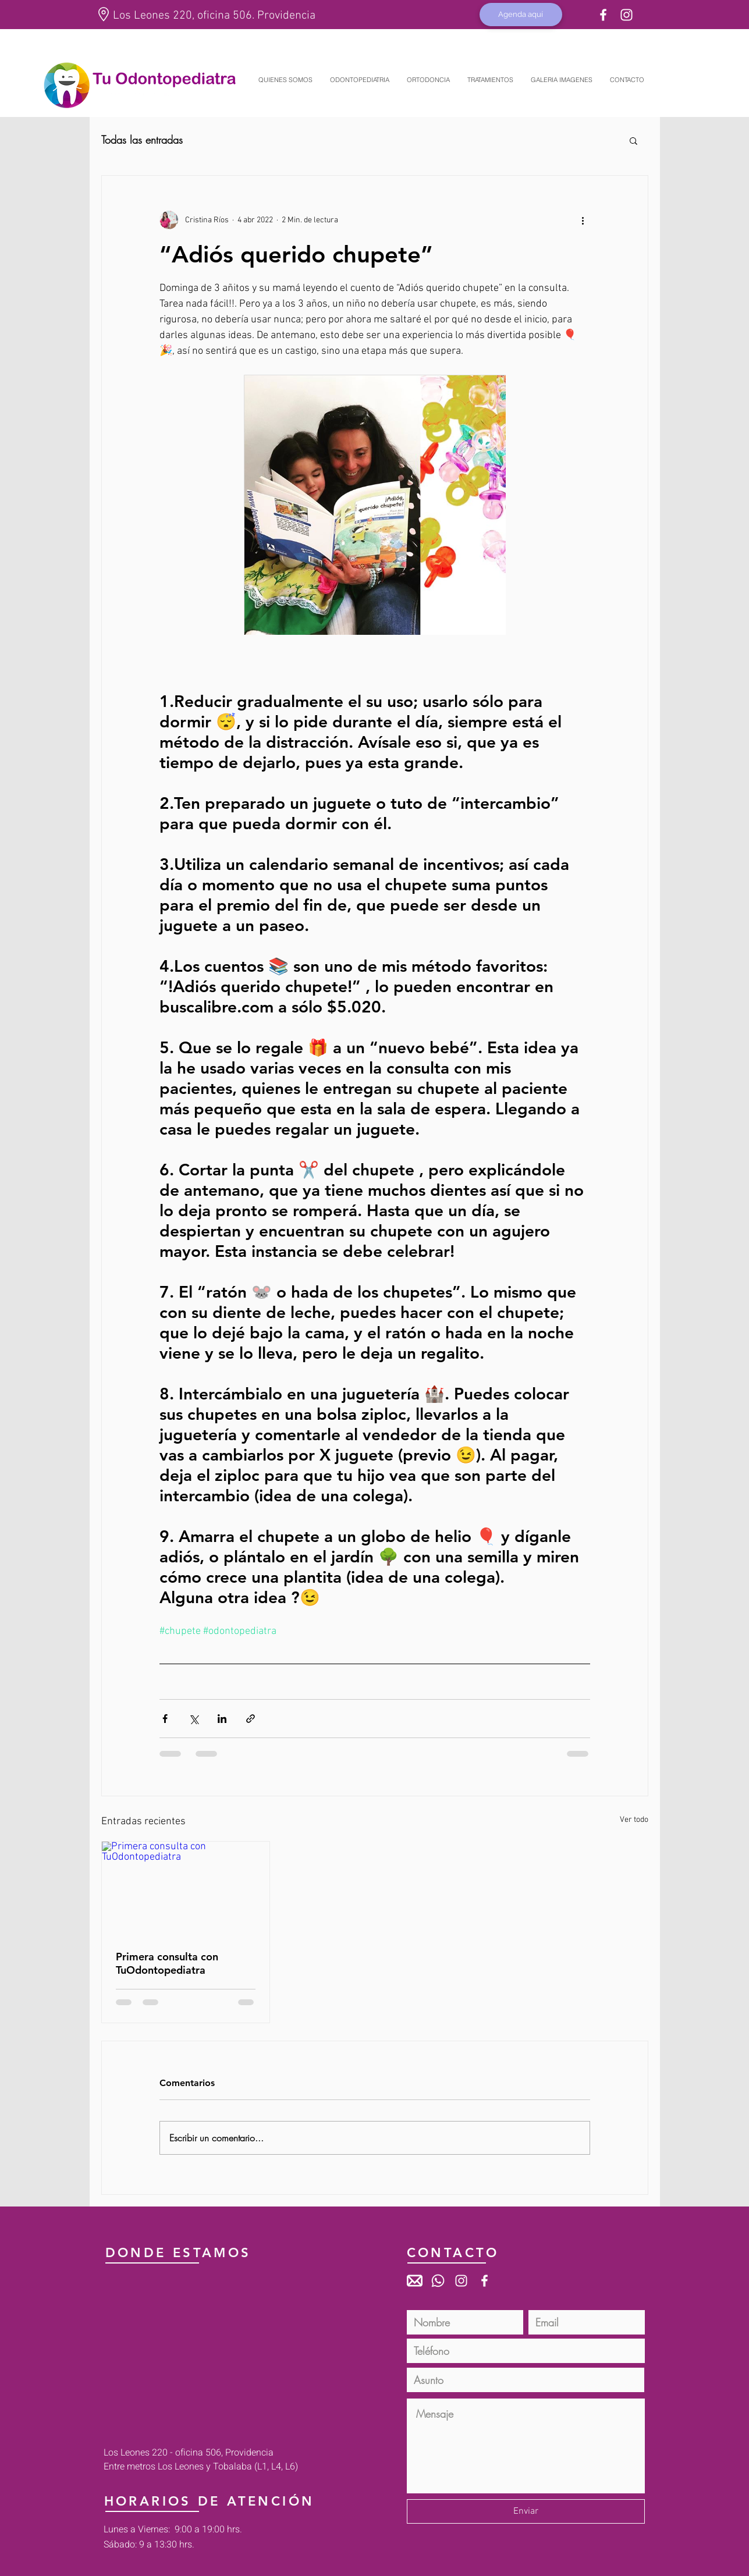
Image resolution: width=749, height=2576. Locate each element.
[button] (633, 140)
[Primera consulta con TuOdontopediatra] (186, 1889)
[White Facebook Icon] (603, 15)
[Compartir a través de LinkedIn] (222, 1718)
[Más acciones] (583, 220)
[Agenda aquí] (521, 14)
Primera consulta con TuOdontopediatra (167, 1963)
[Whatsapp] (438, 2281)
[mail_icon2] (415, 2281)
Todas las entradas (142, 140)
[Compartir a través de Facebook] (165, 1718)
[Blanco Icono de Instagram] (626, 15)
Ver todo (634, 1820)
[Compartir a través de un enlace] (250, 1718)
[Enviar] (526, 2511)
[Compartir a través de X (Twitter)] (193, 1718)
